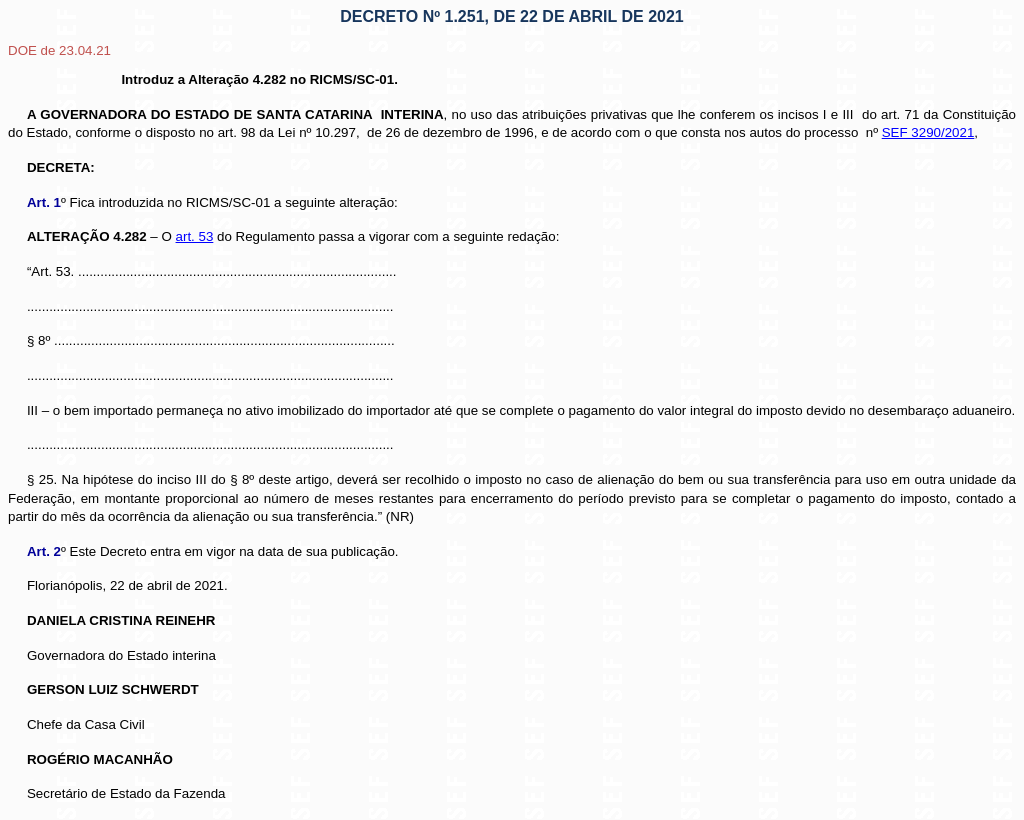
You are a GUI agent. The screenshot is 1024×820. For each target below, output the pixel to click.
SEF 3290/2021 (928, 132)
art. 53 (195, 236)
